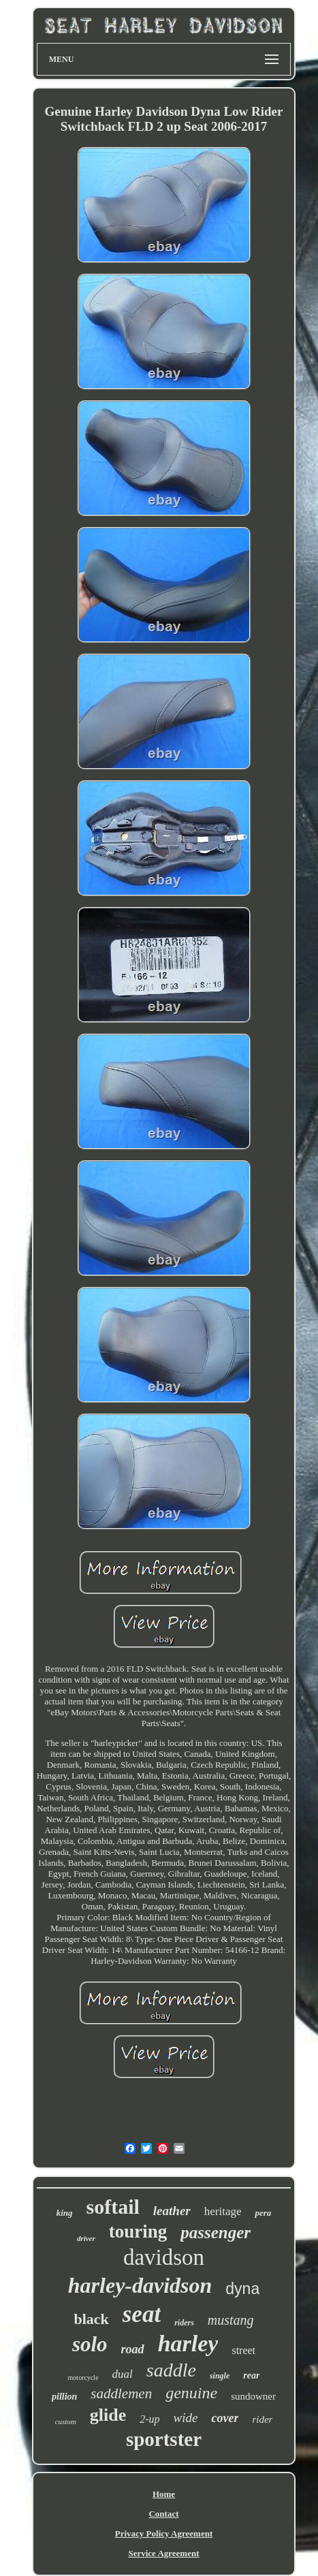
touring (138, 2231)
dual (122, 2374)
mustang (231, 2319)
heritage (223, 2211)
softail (113, 2206)
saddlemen (121, 2393)
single (219, 2376)
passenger (215, 2232)
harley (188, 2343)
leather (172, 2211)
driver (86, 2238)
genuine (191, 2393)
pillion (64, 2396)
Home (164, 2494)
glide (108, 2415)
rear (251, 2375)
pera (263, 2213)
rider (262, 2419)
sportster (164, 2439)
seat (142, 2314)
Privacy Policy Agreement (163, 2533)
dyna (242, 2288)
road (132, 2349)
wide (186, 2418)
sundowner (253, 2396)
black (91, 2318)
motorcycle (83, 2377)
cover (224, 2418)
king (65, 2213)
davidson (163, 2257)
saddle (171, 2370)
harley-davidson (140, 2285)
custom (65, 2421)
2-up (149, 2419)
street (243, 2350)
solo (90, 2344)
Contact (163, 2514)
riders (184, 2322)
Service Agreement (163, 2553)
